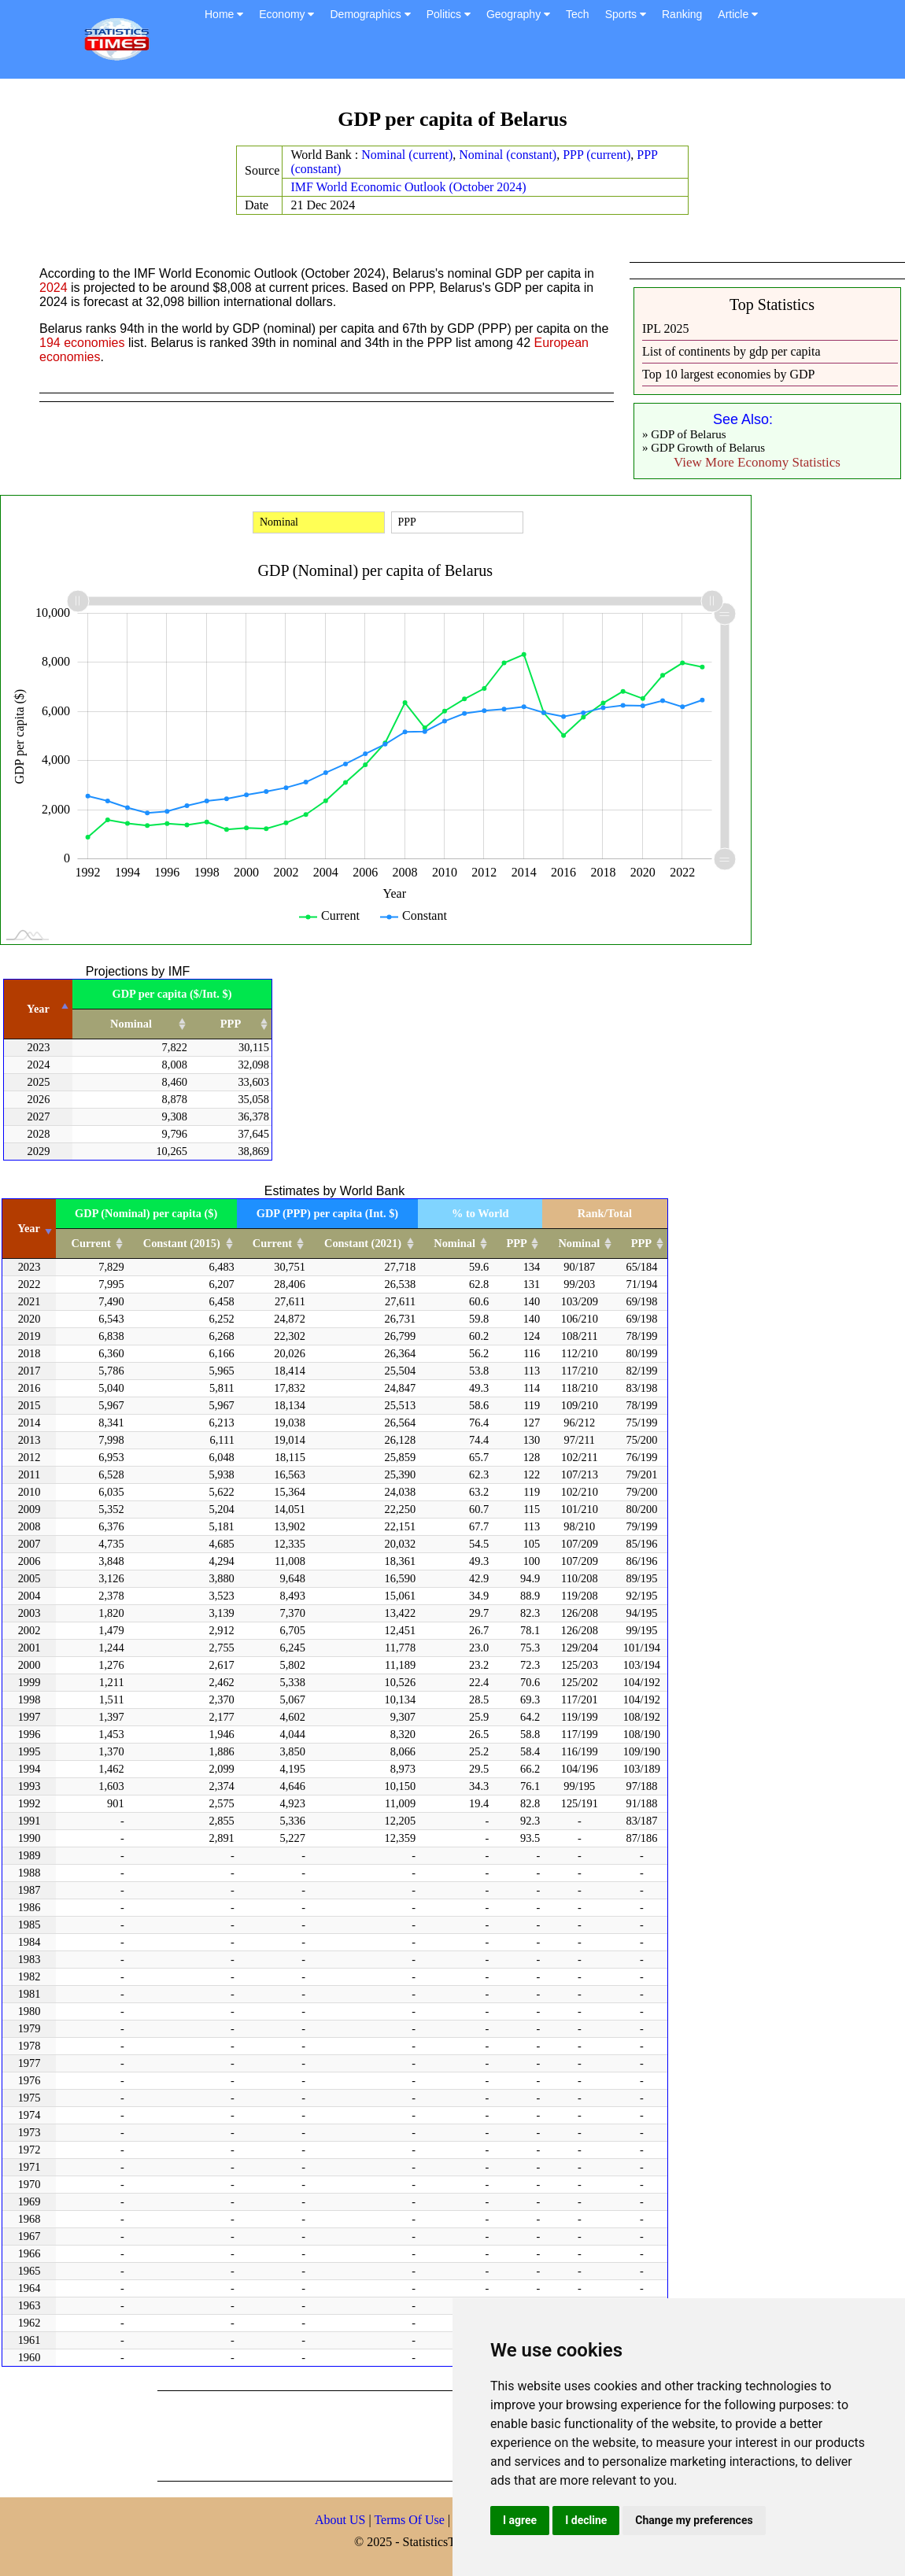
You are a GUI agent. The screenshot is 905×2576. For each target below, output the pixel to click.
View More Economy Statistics (757, 462)
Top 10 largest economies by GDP (728, 374)
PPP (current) (596, 154)
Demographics (370, 14)
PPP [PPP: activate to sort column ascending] (230, 1023)
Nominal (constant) (507, 154)
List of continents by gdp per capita (731, 351)
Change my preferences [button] (693, 2520)
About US (340, 2519)
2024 (53, 287)
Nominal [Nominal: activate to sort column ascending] (131, 1023)
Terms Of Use (411, 2519)
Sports (625, 14)
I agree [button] (520, 2520)
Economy (286, 14)
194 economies (82, 342)
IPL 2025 (665, 328)
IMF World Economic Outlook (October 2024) (408, 187)
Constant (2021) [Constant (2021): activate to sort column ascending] (362, 1243)
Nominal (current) (406, 154)
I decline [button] (586, 2520)
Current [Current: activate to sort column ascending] (91, 1243)
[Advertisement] (443, 2434)
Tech (577, 14)
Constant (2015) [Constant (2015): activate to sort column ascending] (181, 1243)
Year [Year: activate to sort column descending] (38, 1008)
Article (738, 14)
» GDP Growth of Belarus (703, 447)
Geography (518, 14)
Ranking (682, 14)
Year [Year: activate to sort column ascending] (28, 1228)
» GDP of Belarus (684, 434)
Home (224, 14)
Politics (449, 14)
